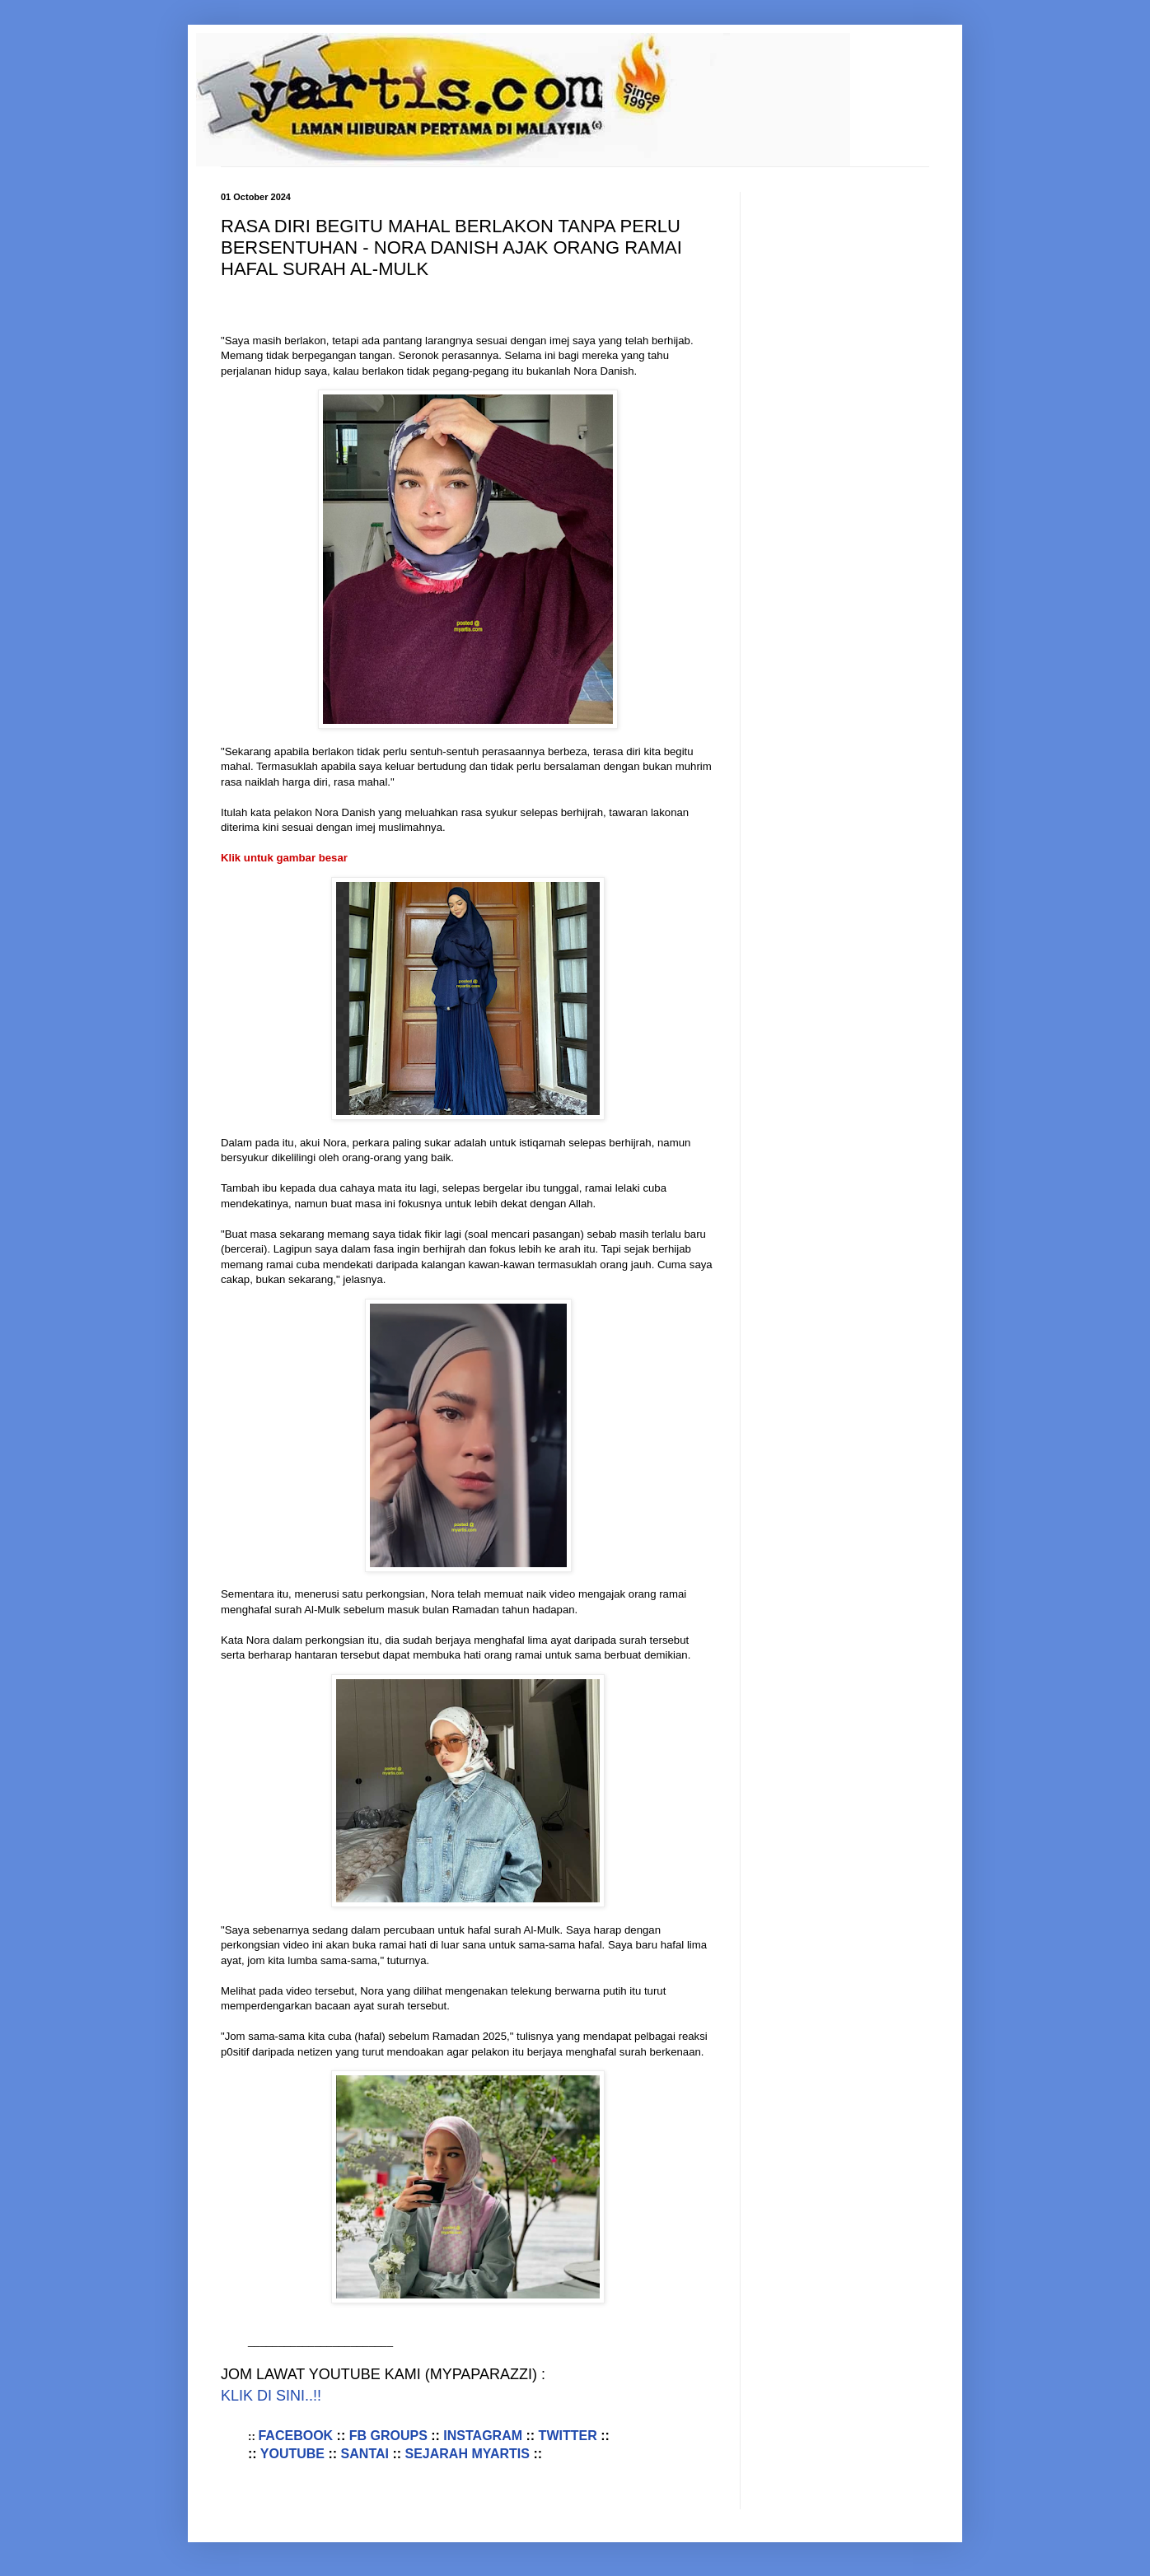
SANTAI (365, 2454)
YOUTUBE (292, 2454)
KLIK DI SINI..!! (271, 2395)
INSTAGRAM (482, 2436)
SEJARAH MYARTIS (467, 2454)
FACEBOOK (297, 2436)
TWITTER (568, 2436)
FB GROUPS (388, 2436)
